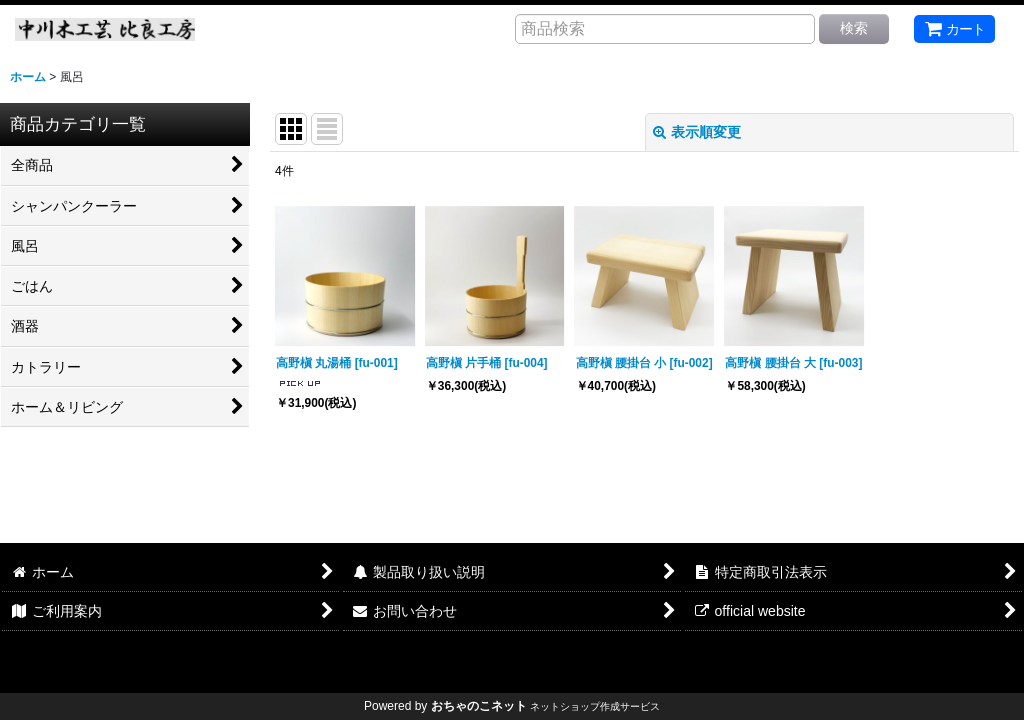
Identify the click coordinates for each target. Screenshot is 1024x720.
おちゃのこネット (479, 706)
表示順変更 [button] (697, 132)
